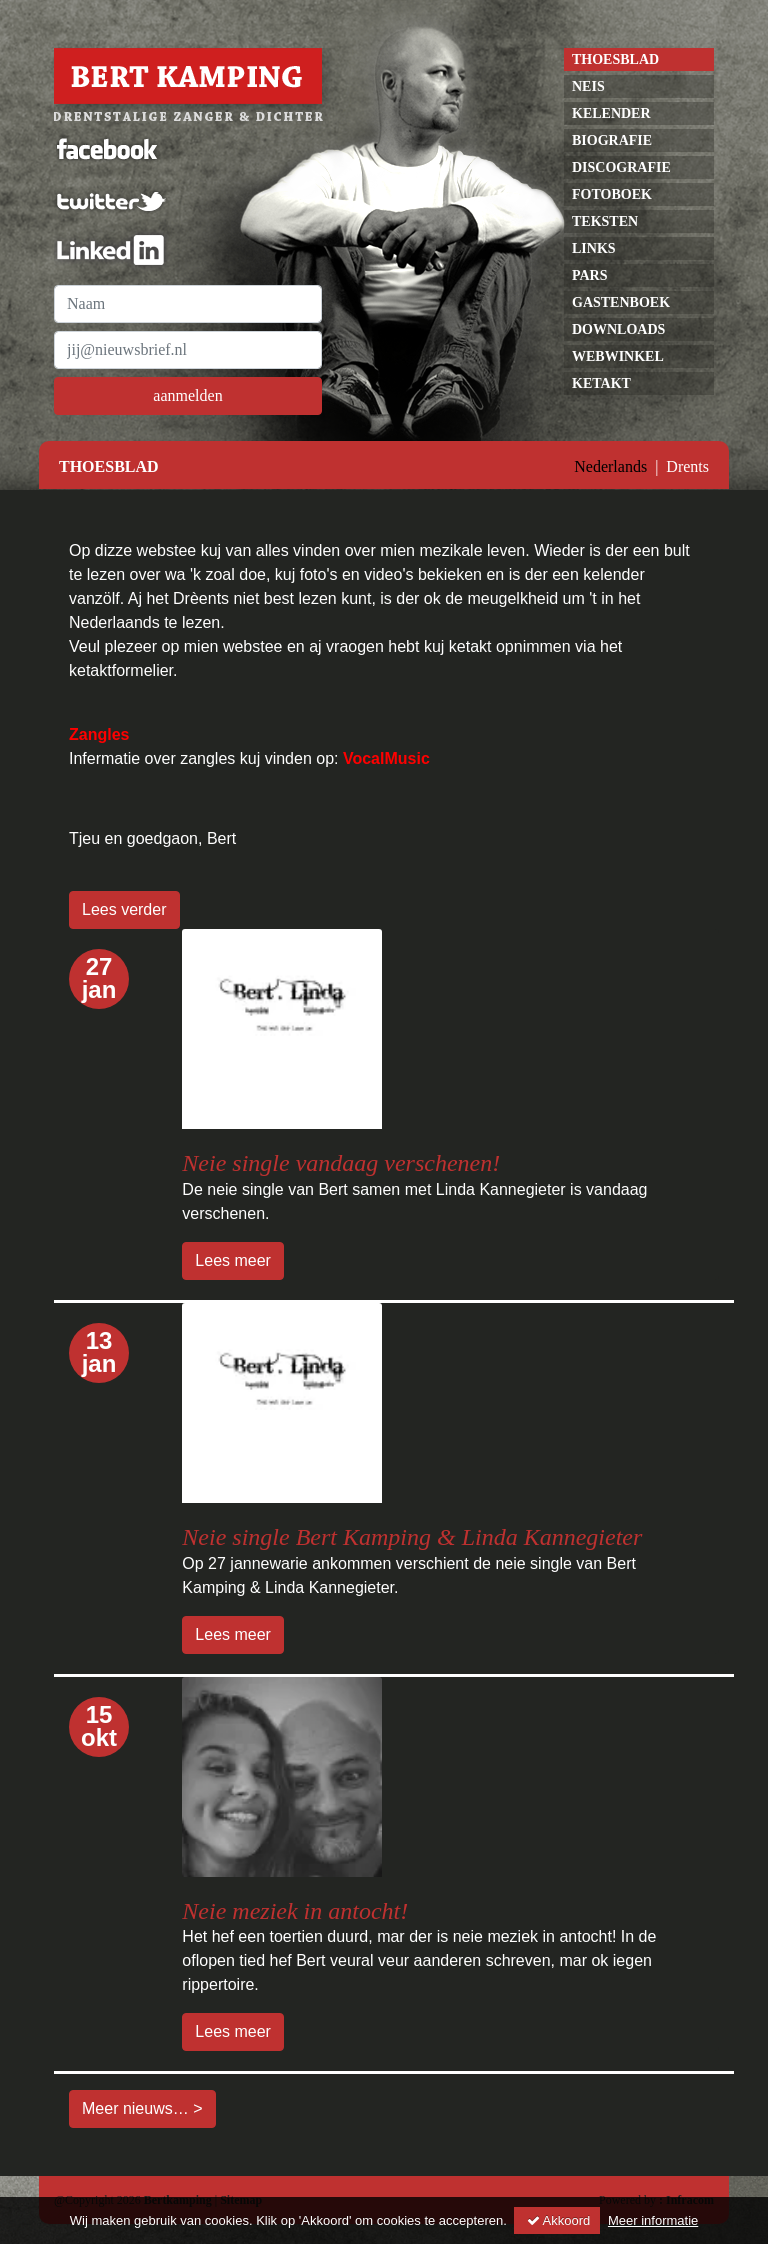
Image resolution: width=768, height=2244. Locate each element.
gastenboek (621, 302)
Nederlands (610, 466)
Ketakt (601, 383)
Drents (687, 466)
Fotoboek (612, 194)
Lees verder (124, 909)
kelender (611, 113)
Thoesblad (615, 59)
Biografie (612, 140)
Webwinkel (618, 356)
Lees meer (233, 1260)
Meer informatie (653, 2220)
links (594, 248)
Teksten (605, 221)
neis (588, 86)
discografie (621, 167)
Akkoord (557, 2220)
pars (590, 275)
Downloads (618, 329)
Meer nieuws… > (142, 2108)
